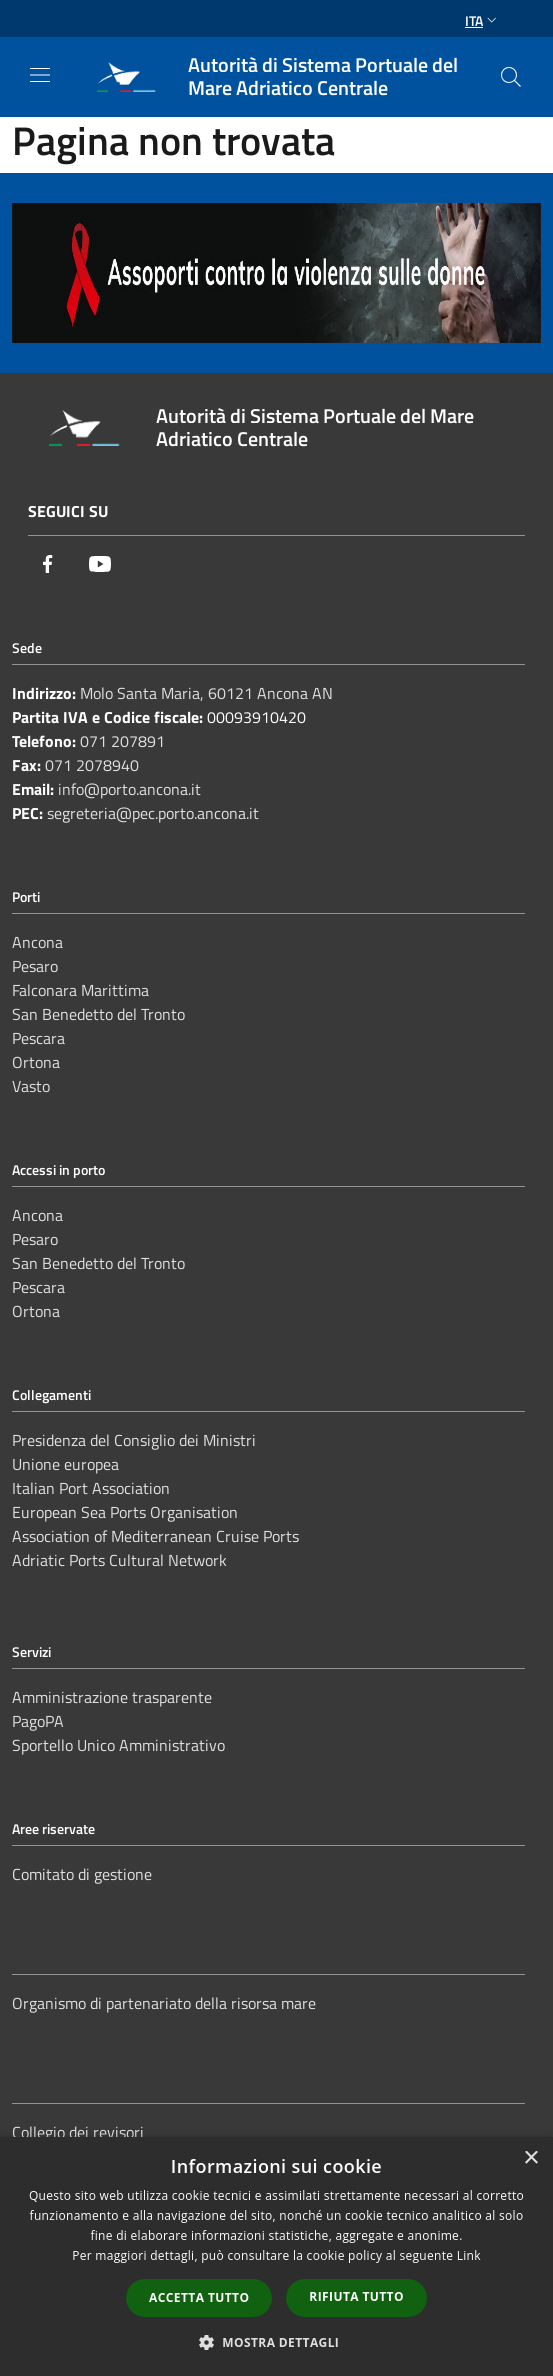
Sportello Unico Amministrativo (118, 1745)
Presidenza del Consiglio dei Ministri (134, 1440)
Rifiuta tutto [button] (356, 2296)
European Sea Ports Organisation (125, 1512)
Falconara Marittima (80, 990)
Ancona (37, 942)
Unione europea (65, 1464)
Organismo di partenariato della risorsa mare (164, 2003)
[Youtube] (100, 564)
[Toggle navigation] (40, 75)
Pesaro (35, 966)
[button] (277, 2342)
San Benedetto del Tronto (98, 1014)
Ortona (36, 1062)
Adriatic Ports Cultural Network (119, 1560)
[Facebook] (48, 564)
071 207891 (122, 741)
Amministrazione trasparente (112, 1697)
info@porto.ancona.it (129, 789)
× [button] (530, 2158)
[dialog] (276, 2256)
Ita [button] (483, 20)
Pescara (38, 1038)
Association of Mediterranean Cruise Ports (155, 1536)
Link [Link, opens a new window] (469, 2255)
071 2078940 (92, 765)
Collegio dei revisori (78, 2132)
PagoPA (38, 1721)
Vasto (31, 1086)
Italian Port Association (91, 1488)
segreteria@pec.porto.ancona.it (153, 813)
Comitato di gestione (82, 1874)
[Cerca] (511, 77)
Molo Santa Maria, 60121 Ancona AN (206, 693)
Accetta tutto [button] (199, 2297)
